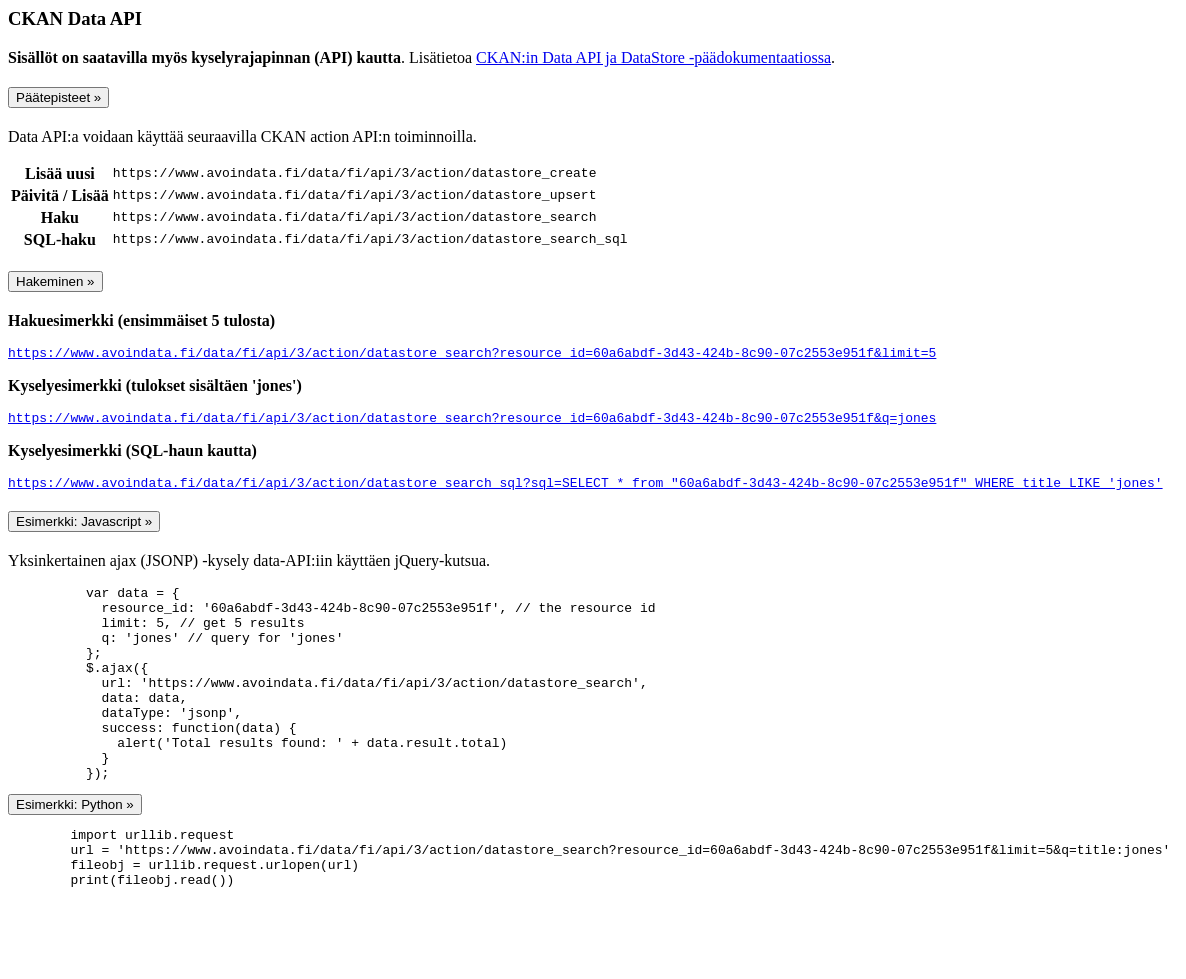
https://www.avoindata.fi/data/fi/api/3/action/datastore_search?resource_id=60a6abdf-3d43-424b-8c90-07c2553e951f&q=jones (472, 423)
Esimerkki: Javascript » (84, 530)
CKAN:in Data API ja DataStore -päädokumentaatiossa (653, 57)
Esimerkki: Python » (75, 852)
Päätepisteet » (58, 97)
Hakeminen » (55, 281)
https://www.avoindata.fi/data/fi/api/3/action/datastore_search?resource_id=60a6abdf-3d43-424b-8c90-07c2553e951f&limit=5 (472, 355)
